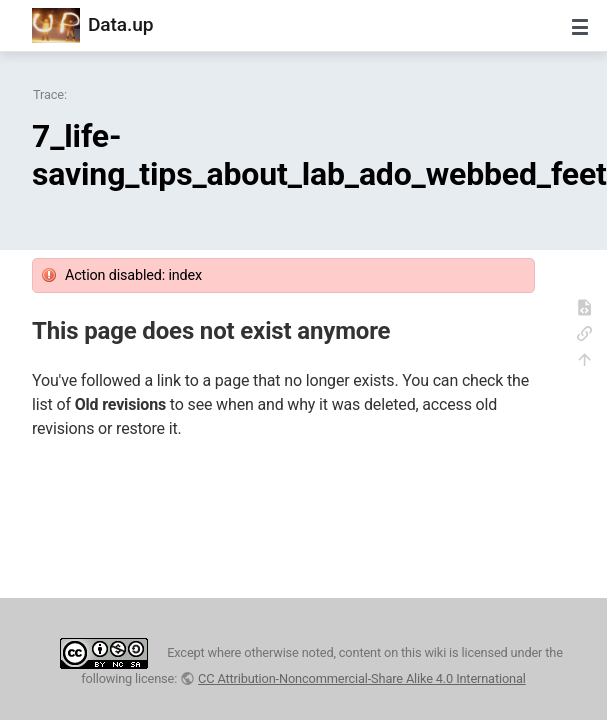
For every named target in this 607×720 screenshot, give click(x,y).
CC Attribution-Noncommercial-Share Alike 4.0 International (362, 678)
